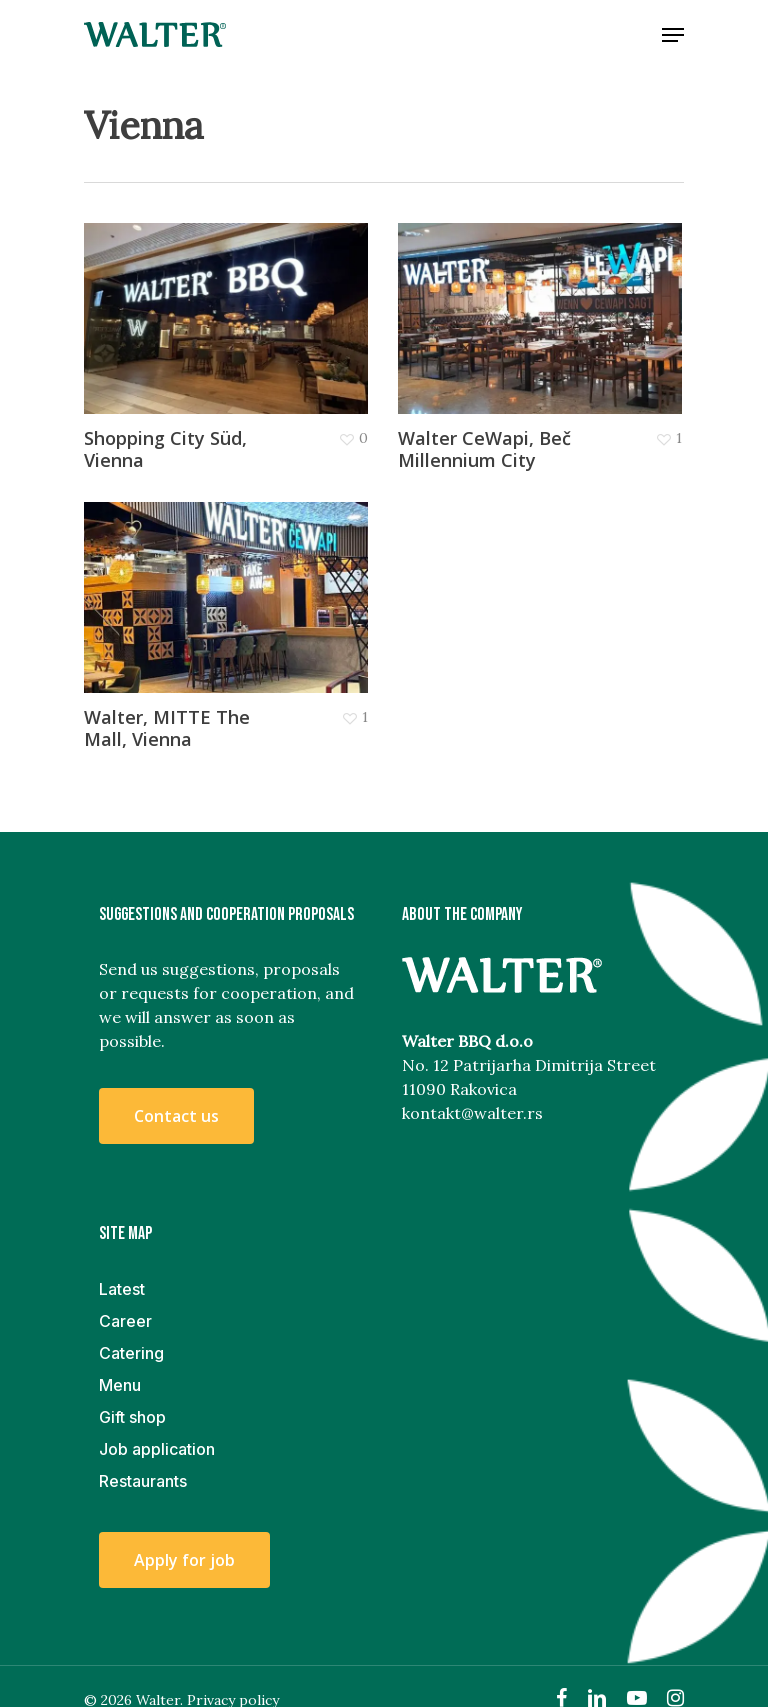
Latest (122, 1289)
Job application (157, 1449)
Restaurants (143, 1481)
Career (125, 1321)
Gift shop (132, 1417)
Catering (131, 1353)
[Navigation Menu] (673, 35)
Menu (120, 1385)
